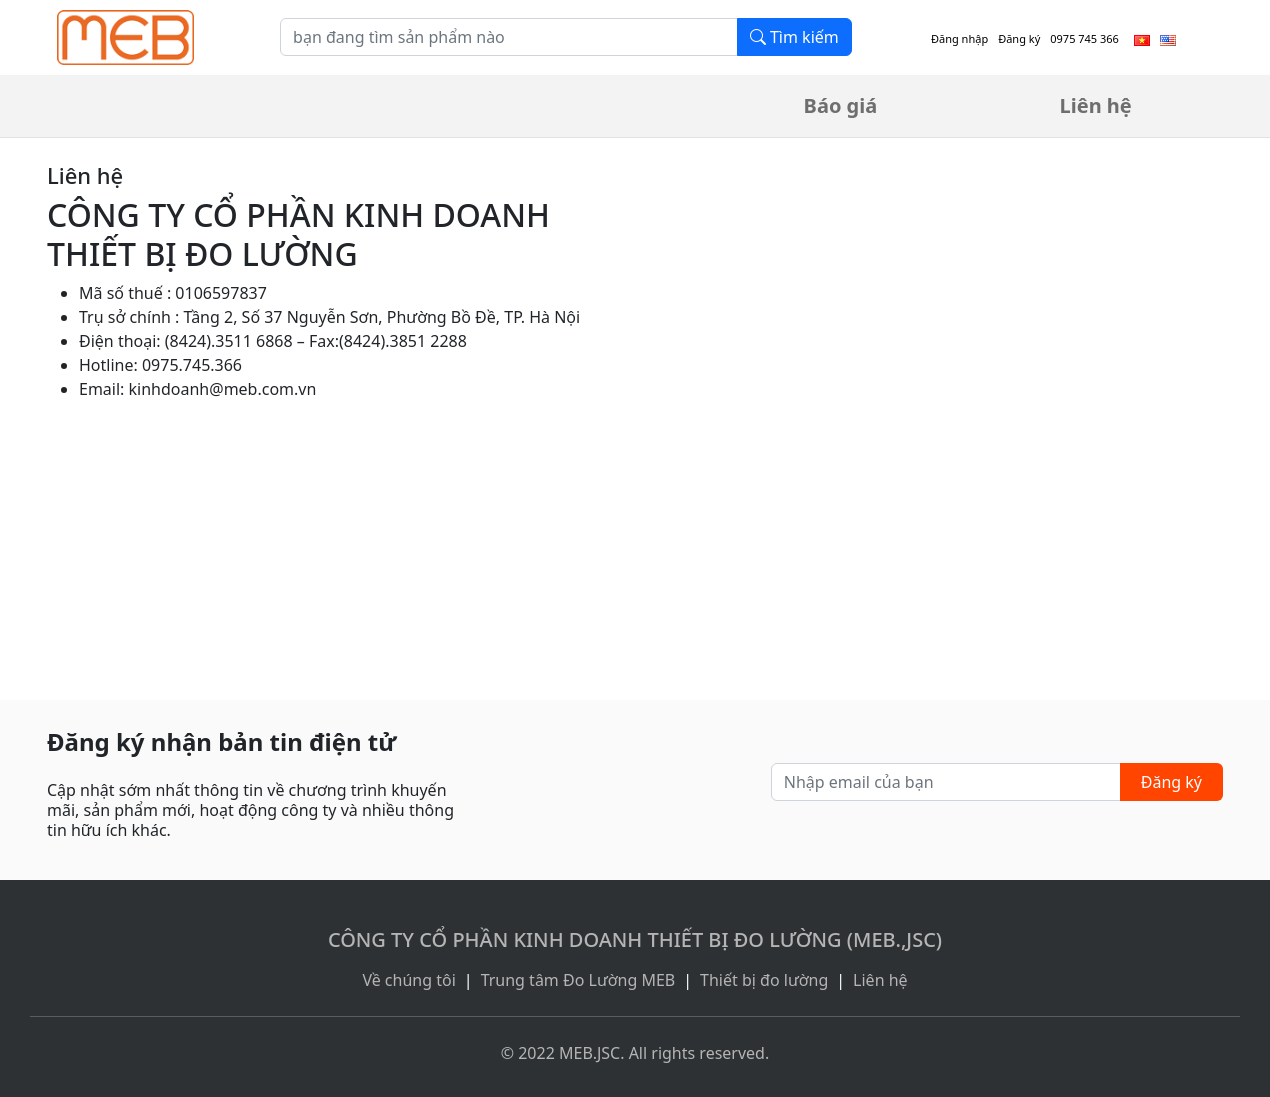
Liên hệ (1096, 105)
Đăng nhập (959, 38)
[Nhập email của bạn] (946, 782)
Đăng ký (1019, 38)
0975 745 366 (1084, 38)
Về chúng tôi (408, 980)
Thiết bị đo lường (764, 980)
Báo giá (841, 105)
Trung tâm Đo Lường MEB (578, 980)
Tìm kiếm (794, 37)
